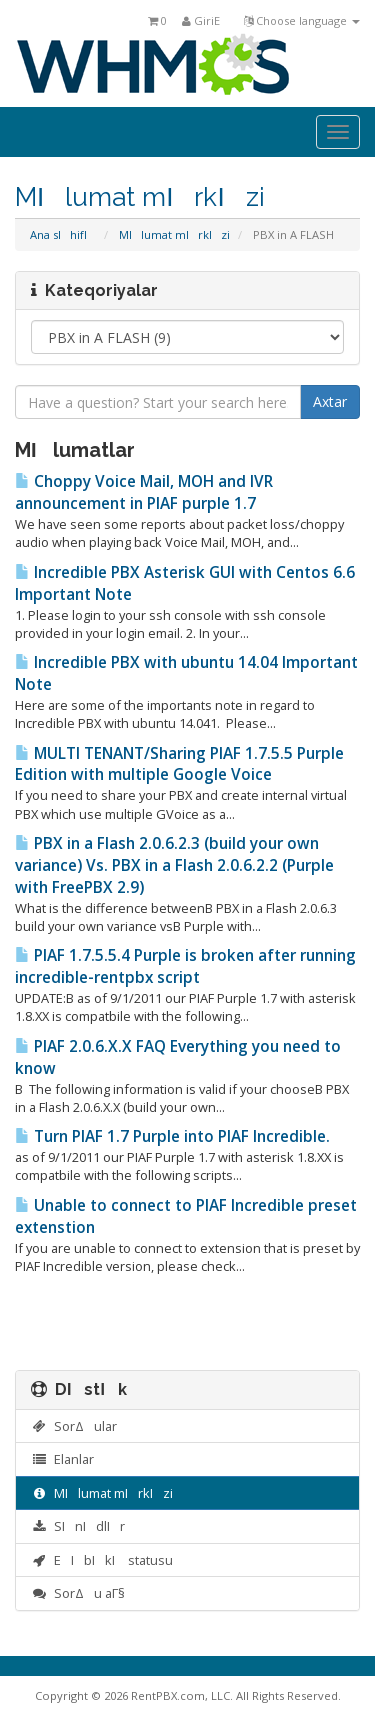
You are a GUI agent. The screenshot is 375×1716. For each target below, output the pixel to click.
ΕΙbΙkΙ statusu (102, 1560)
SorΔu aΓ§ (78, 1593)
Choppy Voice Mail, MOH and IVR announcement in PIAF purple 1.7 (144, 492)
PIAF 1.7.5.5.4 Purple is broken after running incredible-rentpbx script (185, 966)
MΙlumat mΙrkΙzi (174, 234)
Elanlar (62, 1459)
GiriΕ (205, 20)
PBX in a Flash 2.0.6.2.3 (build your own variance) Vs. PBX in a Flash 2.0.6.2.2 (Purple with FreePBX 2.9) (174, 865)
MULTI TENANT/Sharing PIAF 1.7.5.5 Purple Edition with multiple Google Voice (179, 764)
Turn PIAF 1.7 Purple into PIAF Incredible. (172, 1136)
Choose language (302, 20)
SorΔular (74, 1426)
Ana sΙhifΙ (63, 234)
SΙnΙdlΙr (78, 1526)
